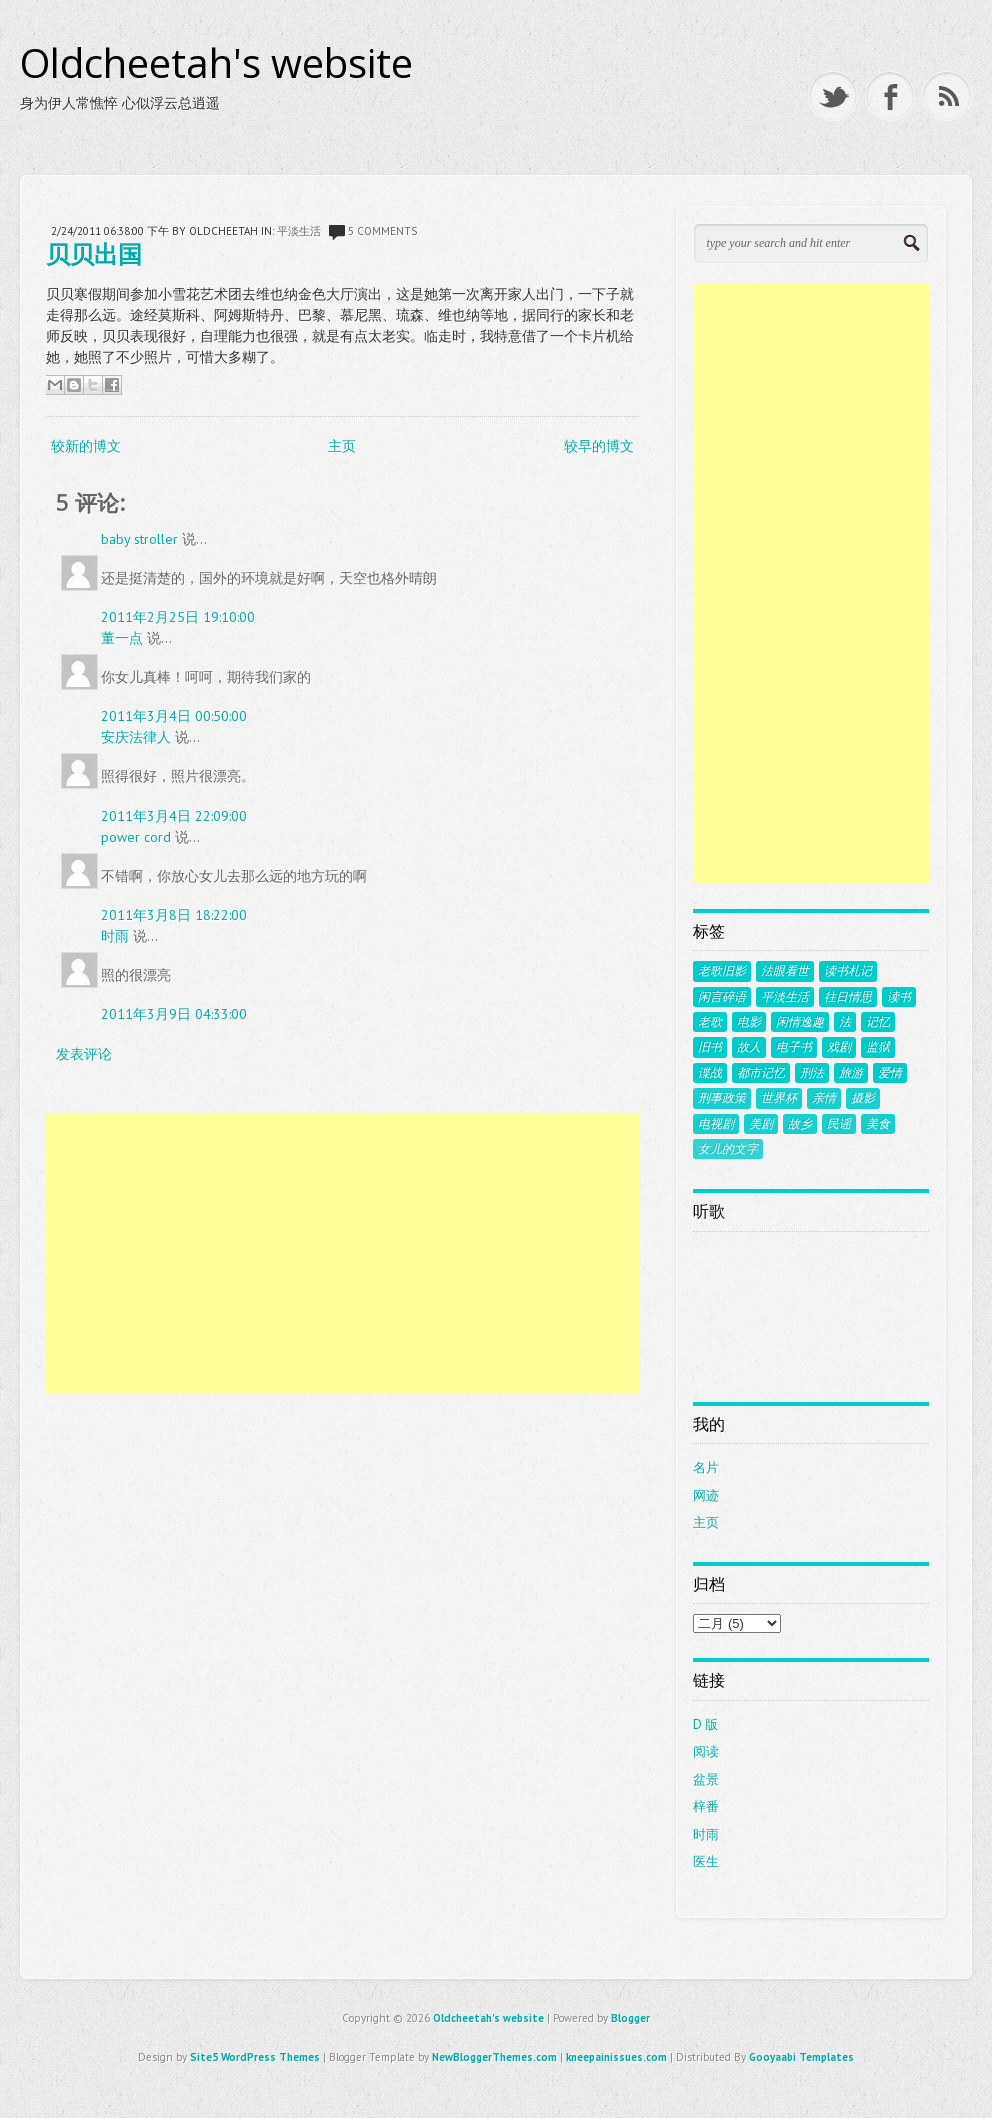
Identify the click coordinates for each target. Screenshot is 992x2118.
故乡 (800, 1124)
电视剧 (716, 1124)
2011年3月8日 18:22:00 (174, 915)
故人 (749, 1047)
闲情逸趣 (800, 1022)
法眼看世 (785, 971)
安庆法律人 (136, 737)
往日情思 (848, 997)
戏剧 (839, 1047)
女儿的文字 (728, 1149)
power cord (136, 837)
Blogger (630, 2018)
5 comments (382, 231)
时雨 (115, 936)
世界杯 (779, 1098)
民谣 (839, 1124)
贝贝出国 (94, 253)
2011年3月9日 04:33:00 (174, 1014)
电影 (749, 1022)
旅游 (851, 1073)
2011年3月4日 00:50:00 (174, 716)
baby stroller (139, 539)
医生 (706, 1861)
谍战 (710, 1073)
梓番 (706, 1806)
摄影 (863, 1098)
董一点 (122, 638)
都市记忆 (761, 1073)
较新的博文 (86, 446)
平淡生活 (299, 231)
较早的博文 (599, 446)
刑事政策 (722, 1098)
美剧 (761, 1124)
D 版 (705, 1724)
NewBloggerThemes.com (494, 2057)
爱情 (890, 1073)
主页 (342, 446)
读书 (899, 997)
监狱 (878, 1047)
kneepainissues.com (616, 2057)
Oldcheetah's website (216, 63)
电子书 (794, 1047)
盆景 (706, 1779)
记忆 (878, 1022)
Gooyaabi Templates (801, 2057)
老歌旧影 (722, 971)
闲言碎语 (722, 997)
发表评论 (84, 1054)
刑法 (812, 1073)
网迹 (706, 1495)
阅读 (706, 1751)
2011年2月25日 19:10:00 (178, 617)
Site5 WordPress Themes (255, 2057)
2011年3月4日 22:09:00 (174, 816)
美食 (878, 1124)
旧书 (710, 1047)
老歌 (710, 1022)
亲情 (824, 1098)
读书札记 (848, 971)
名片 (706, 1467)
